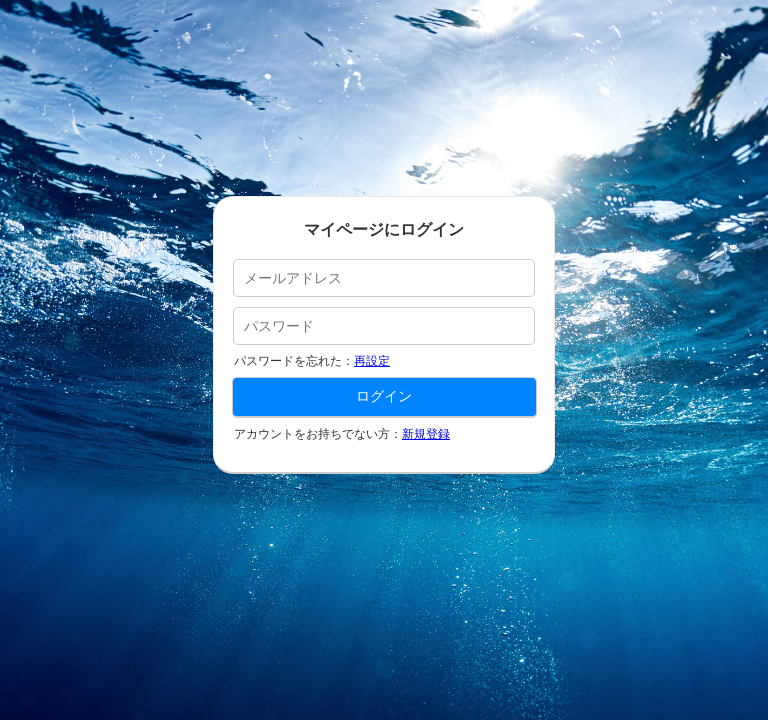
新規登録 (426, 434)
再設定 (372, 361)
